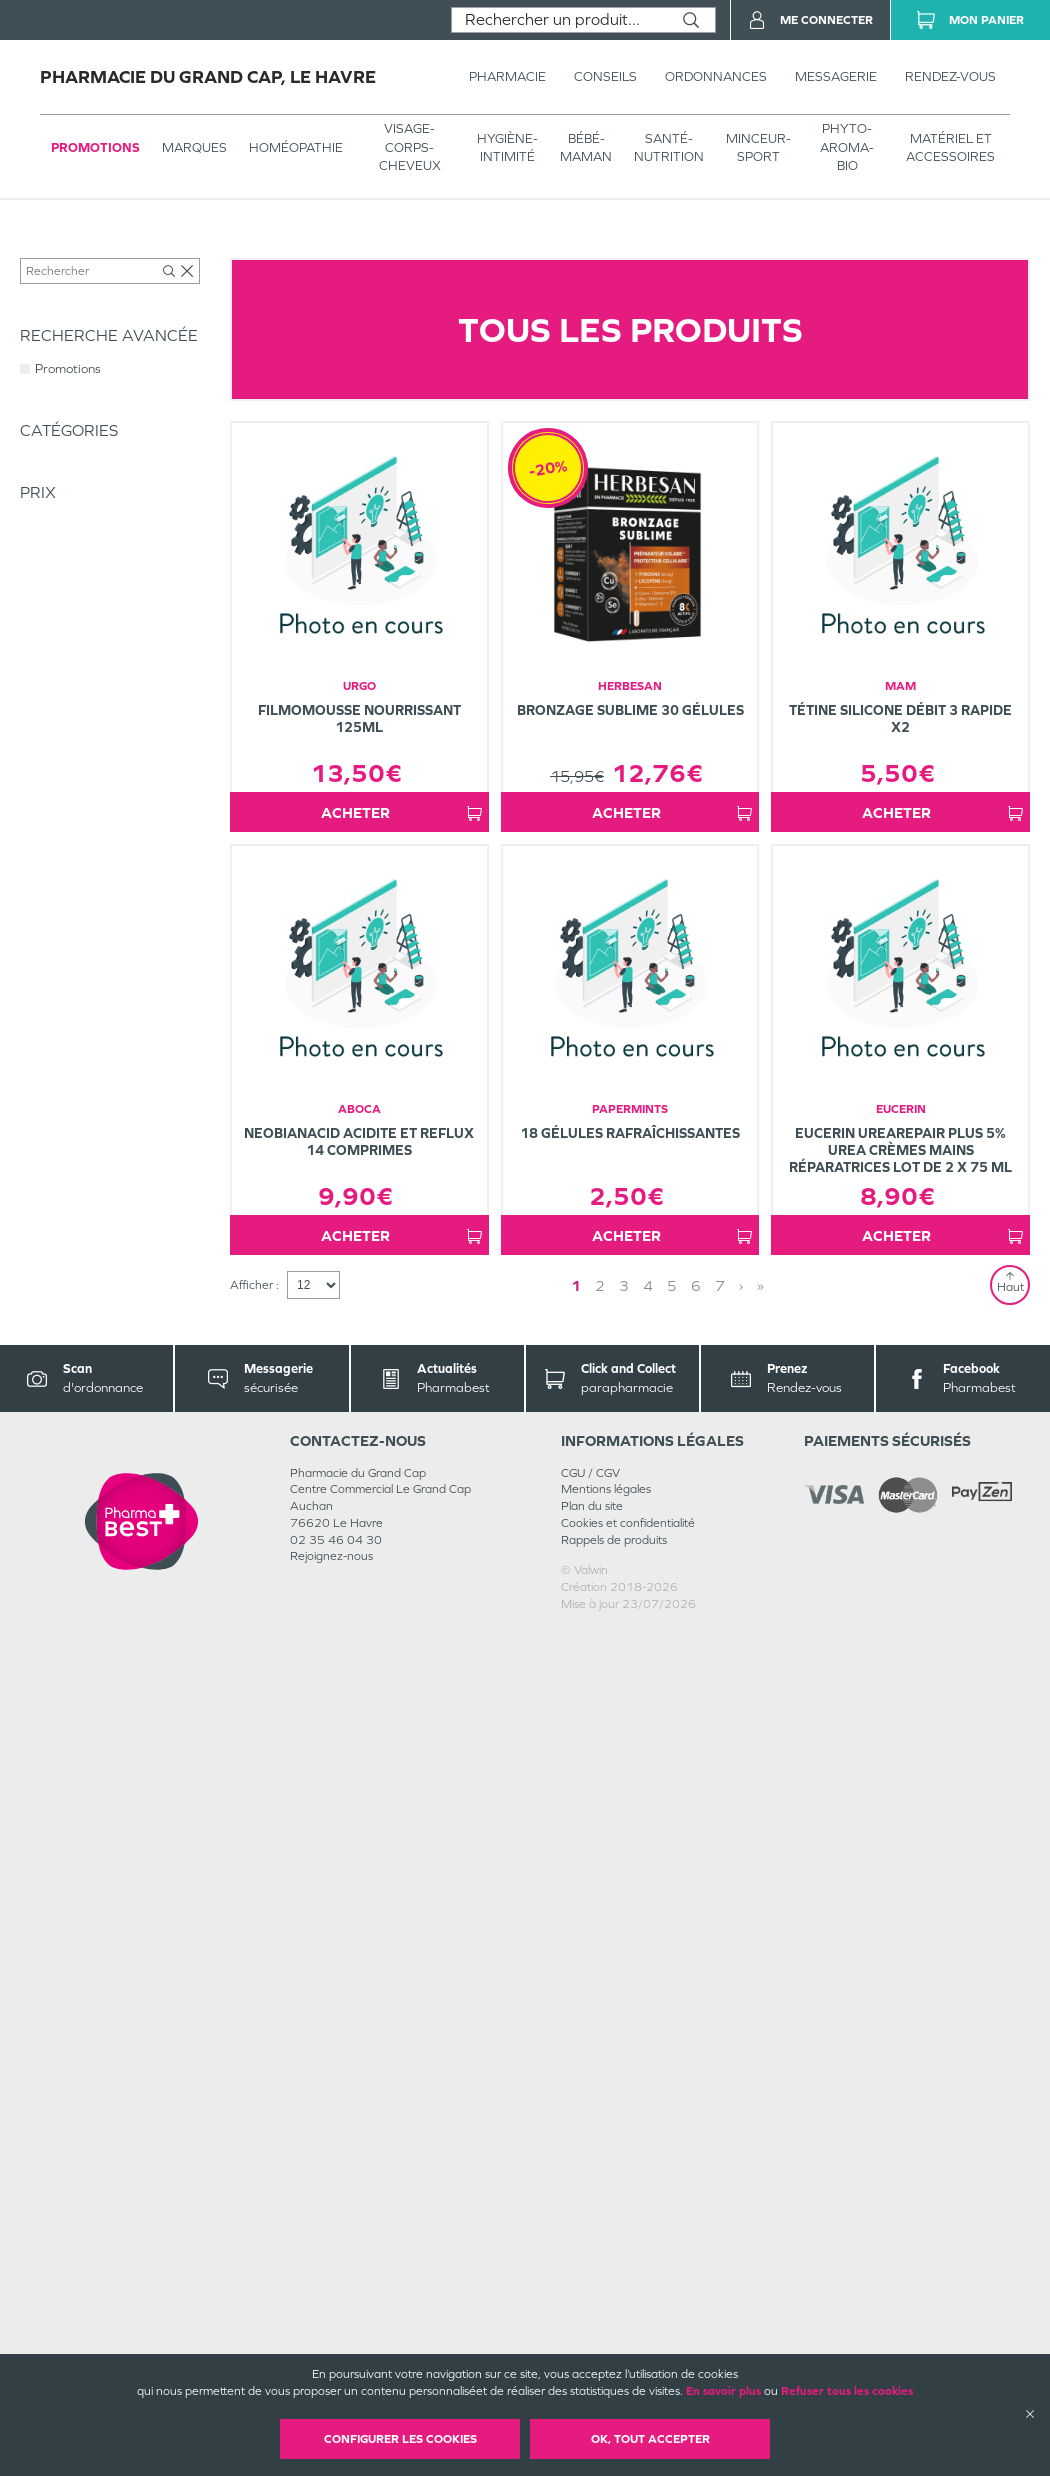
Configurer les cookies (400, 2439)
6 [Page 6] (696, 2131)
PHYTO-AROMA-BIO (847, 146)
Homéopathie (296, 147)
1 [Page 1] (576, 2131)
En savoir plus (723, 2391)
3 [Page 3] (624, 2131)
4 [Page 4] (648, 2131)
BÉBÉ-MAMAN (586, 147)
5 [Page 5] (672, 2131)
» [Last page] (760, 2131)
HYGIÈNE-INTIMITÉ (507, 147)
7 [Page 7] (720, 2131)
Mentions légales (606, 2335)
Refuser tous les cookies (847, 2391)
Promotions (95, 147)
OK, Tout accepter (650, 2439)
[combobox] (559, 20)
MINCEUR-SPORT (758, 147)
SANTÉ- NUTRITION (669, 147)
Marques (194, 147)
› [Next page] (741, 2131)
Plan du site (592, 2352)
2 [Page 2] (600, 2131)
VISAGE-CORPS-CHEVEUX (410, 146)
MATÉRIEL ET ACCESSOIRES (950, 147)
